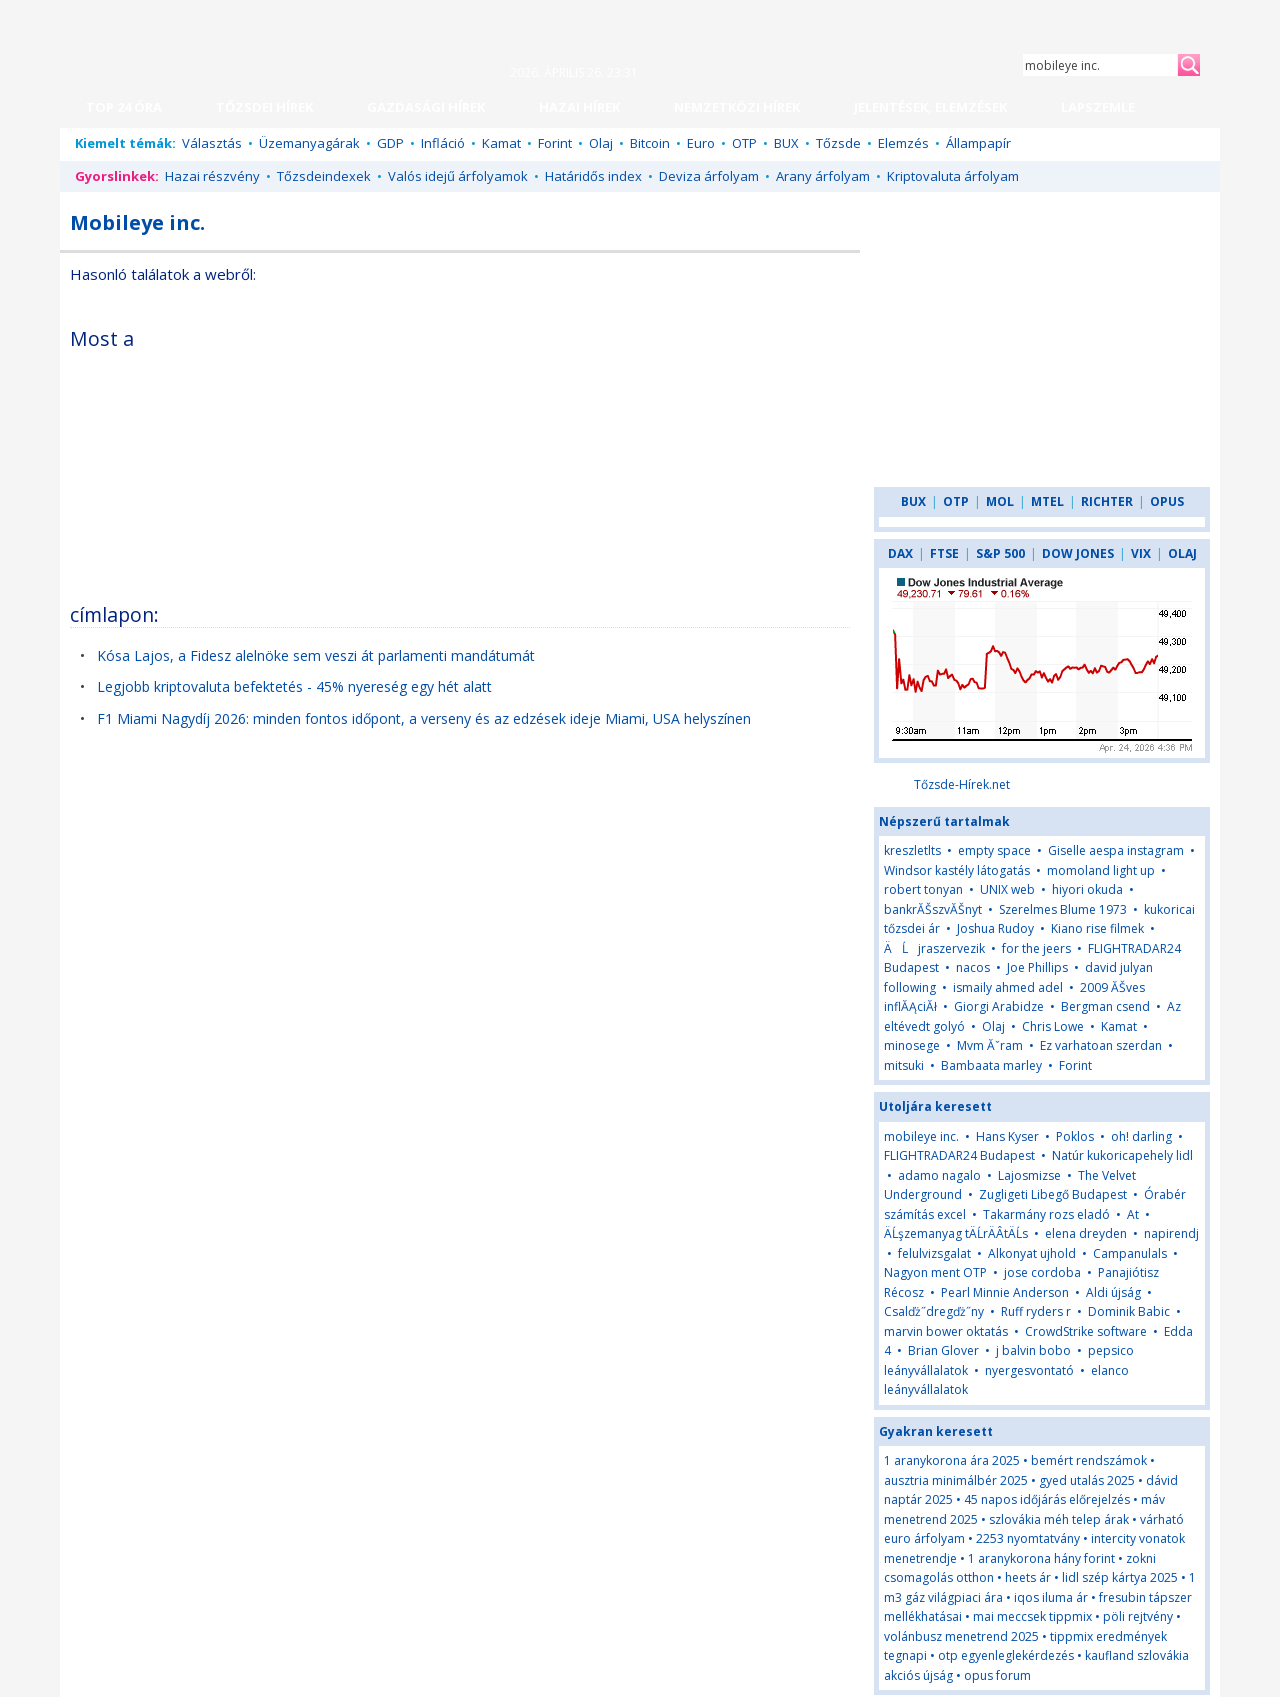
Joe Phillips (1037, 967)
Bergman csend (1105, 1006)
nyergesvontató (1029, 1370)
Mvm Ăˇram (990, 1045)
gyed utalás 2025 (1087, 1480)
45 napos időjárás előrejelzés (1047, 1499)
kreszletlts (912, 850)
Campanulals (1130, 1253)
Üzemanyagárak (309, 143)
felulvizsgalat (934, 1253)
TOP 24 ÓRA (124, 107)
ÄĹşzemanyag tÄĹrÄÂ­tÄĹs (956, 1233)
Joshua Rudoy (995, 928)
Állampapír (978, 143)
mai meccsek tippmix (1032, 1616)
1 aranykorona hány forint (1041, 1558)
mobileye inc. (921, 1136)
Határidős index (593, 176)
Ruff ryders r (1036, 1311)
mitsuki (904, 1065)
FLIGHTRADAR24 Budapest (959, 1155)
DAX (900, 553)
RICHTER (1107, 501)
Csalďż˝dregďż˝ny (934, 1311)
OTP (744, 143)
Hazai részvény (212, 176)
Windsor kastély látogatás (957, 870)
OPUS (1167, 501)
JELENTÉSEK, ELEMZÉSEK (930, 107)
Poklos (1075, 1136)
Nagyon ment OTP (935, 1272)
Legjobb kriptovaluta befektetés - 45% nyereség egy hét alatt (294, 686)
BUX (786, 143)
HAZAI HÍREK (579, 107)
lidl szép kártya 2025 (1120, 1577)
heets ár (1028, 1577)
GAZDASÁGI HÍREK (426, 107)
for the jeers (1036, 948)
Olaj (601, 143)
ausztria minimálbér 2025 (956, 1480)
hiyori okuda (1087, 889)
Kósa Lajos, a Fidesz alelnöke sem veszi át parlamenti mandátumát (316, 655)
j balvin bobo (1033, 1350)
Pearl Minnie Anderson (1005, 1292)
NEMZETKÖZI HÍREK (737, 107)
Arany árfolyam (823, 176)
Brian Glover (943, 1350)
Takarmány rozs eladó (1046, 1214)
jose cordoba (1042, 1272)
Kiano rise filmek (1097, 928)
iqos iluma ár (1051, 1597)
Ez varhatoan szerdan (1101, 1045)
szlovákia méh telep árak (1059, 1519)
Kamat (501, 143)
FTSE (944, 553)
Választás (212, 143)
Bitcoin (650, 143)
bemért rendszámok (1089, 1460)
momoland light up (1101, 870)
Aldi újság (1113, 1292)
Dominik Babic (1129, 1311)
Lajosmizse (1029, 1175)
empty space (994, 850)
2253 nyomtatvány (1028, 1538)
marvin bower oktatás (946, 1331)
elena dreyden (1086, 1233)
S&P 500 (1000, 553)
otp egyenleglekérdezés (1006, 1655)
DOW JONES (1078, 553)
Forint (555, 143)
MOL (1000, 501)
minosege (912, 1045)
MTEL (1047, 501)
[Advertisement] (677, 454)
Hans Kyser (1007, 1136)
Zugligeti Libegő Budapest (1053, 1194)
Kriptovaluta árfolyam (953, 176)
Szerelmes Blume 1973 (1063, 909)
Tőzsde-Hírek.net (962, 784)
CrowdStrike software (1086, 1331)
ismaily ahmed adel (1008, 987)
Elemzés (903, 143)
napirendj (1171, 1233)
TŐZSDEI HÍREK (264, 107)
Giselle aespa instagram (1116, 850)
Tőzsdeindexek (324, 176)
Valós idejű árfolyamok (458, 176)
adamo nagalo (939, 1175)
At (1133, 1214)
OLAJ (1182, 553)
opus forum (997, 1675)
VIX (1141, 553)
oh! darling (1141, 1136)
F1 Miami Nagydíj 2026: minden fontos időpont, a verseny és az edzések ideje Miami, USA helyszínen (424, 718)
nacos (973, 967)
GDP (390, 143)
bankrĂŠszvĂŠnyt (933, 909)
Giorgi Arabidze (999, 1006)
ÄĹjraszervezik (934, 948)
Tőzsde (838, 143)
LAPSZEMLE (1098, 107)
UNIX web (1007, 889)
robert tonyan (923, 889)
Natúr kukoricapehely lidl (1122, 1155)
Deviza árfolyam (709, 176)
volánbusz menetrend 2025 (961, 1636)
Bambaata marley (991, 1065)
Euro (701, 143)
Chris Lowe (1053, 1026)
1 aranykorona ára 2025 (952, 1460)
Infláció (443, 143)
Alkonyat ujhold (1032, 1253)
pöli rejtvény (1138, 1616)
